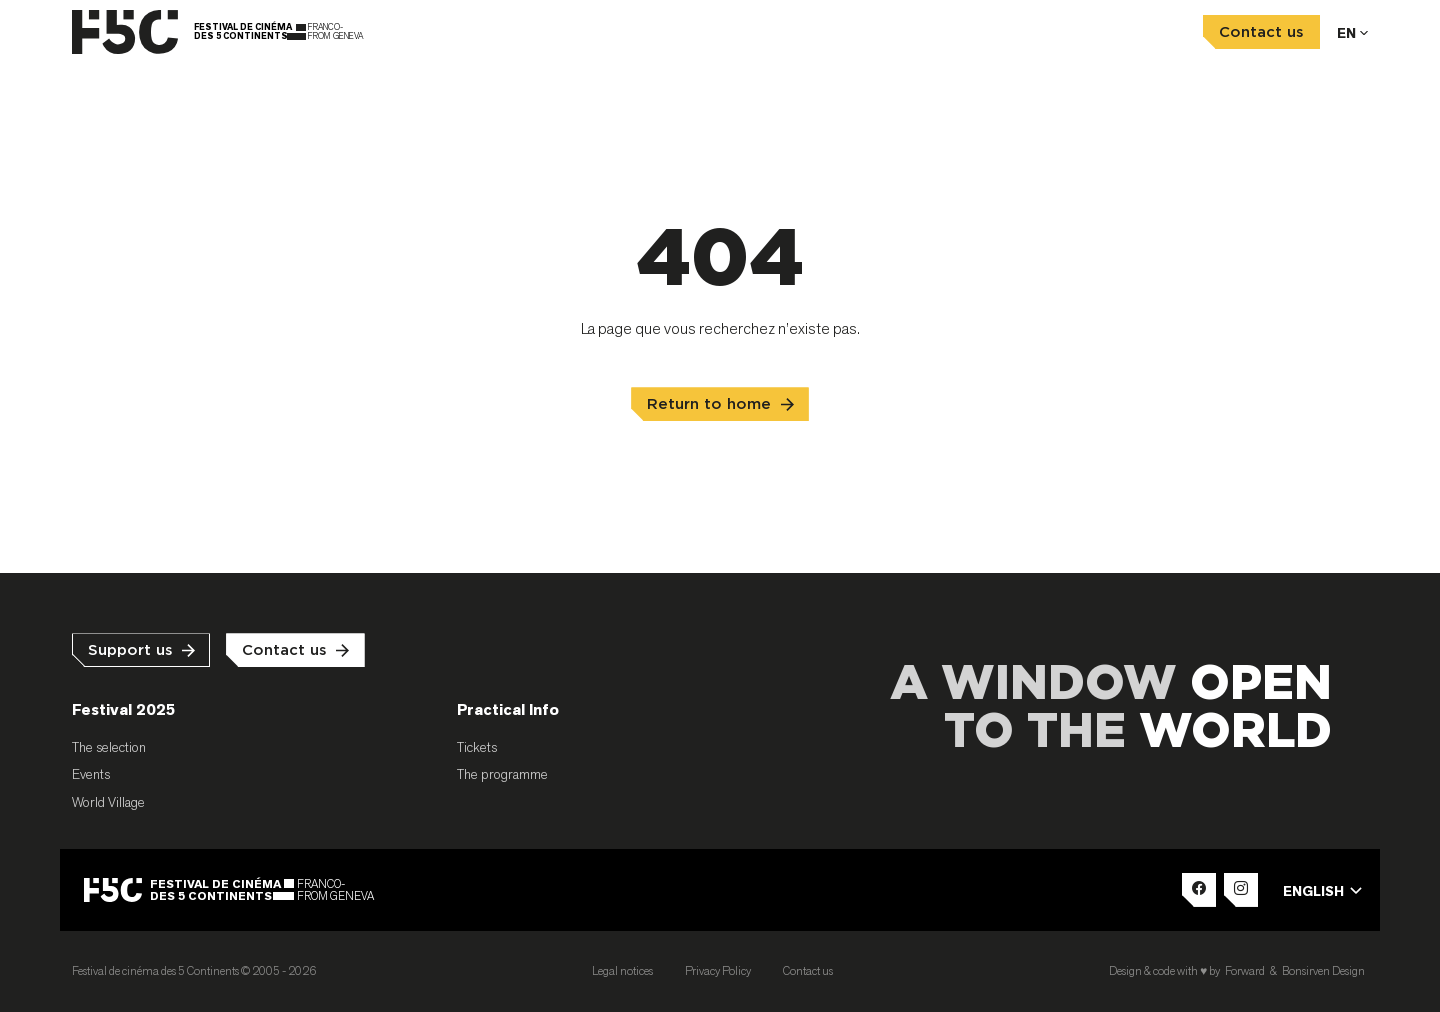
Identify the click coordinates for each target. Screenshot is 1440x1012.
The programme (502, 774)
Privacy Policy (718, 970)
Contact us (1261, 32)
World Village (108, 802)
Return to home (709, 404)
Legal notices (622, 970)
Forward (1245, 970)
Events (91, 774)
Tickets (477, 747)
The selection (109, 747)
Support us (130, 650)
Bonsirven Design (1323, 970)
